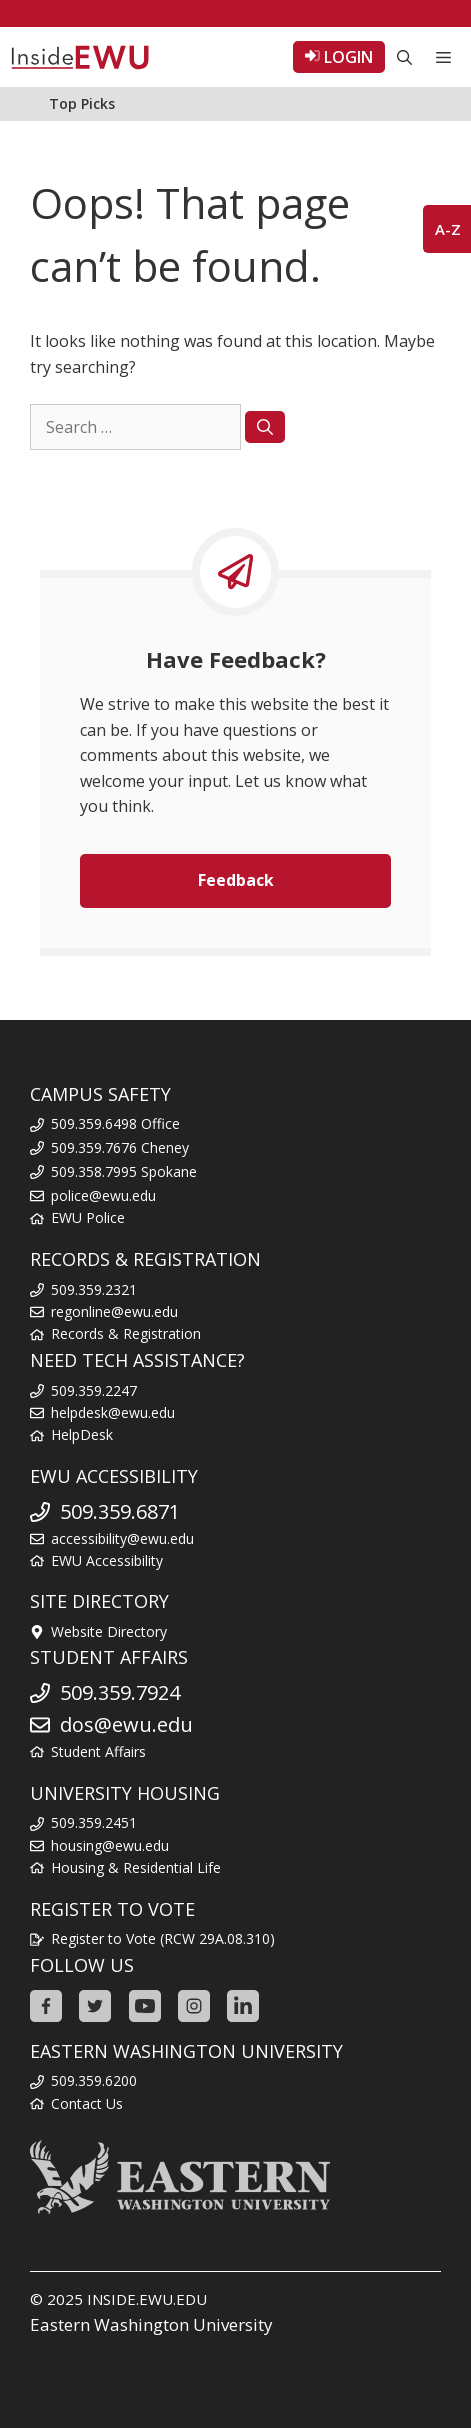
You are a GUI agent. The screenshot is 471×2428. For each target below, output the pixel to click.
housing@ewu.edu (110, 1845)
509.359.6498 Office (115, 1123)
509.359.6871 (120, 1511)
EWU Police (88, 1217)
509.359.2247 (94, 1390)
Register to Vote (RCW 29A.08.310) (163, 1938)
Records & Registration (126, 1333)
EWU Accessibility (107, 1560)
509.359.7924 (120, 1692)
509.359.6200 (94, 2080)
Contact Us (87, 2103)
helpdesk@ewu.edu (113, 1412)
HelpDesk (82, 1434)
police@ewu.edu (103, 1195)
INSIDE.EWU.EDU (147, 2299)
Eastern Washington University (151, 2324)
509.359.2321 (94, 1289)
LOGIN (339, 57)
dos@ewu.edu (126, 1724)
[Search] (265, 427)
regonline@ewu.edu (114, 1311)
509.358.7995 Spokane (124, 1171)
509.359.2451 (94, 1822)
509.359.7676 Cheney (120, 1147)
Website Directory (109, 1631)
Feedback (236, 880)
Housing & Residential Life (136, 1867)
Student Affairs (98, 1751)
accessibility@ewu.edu (122, 1538)
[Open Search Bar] (404, 57)
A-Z (448, 229)
